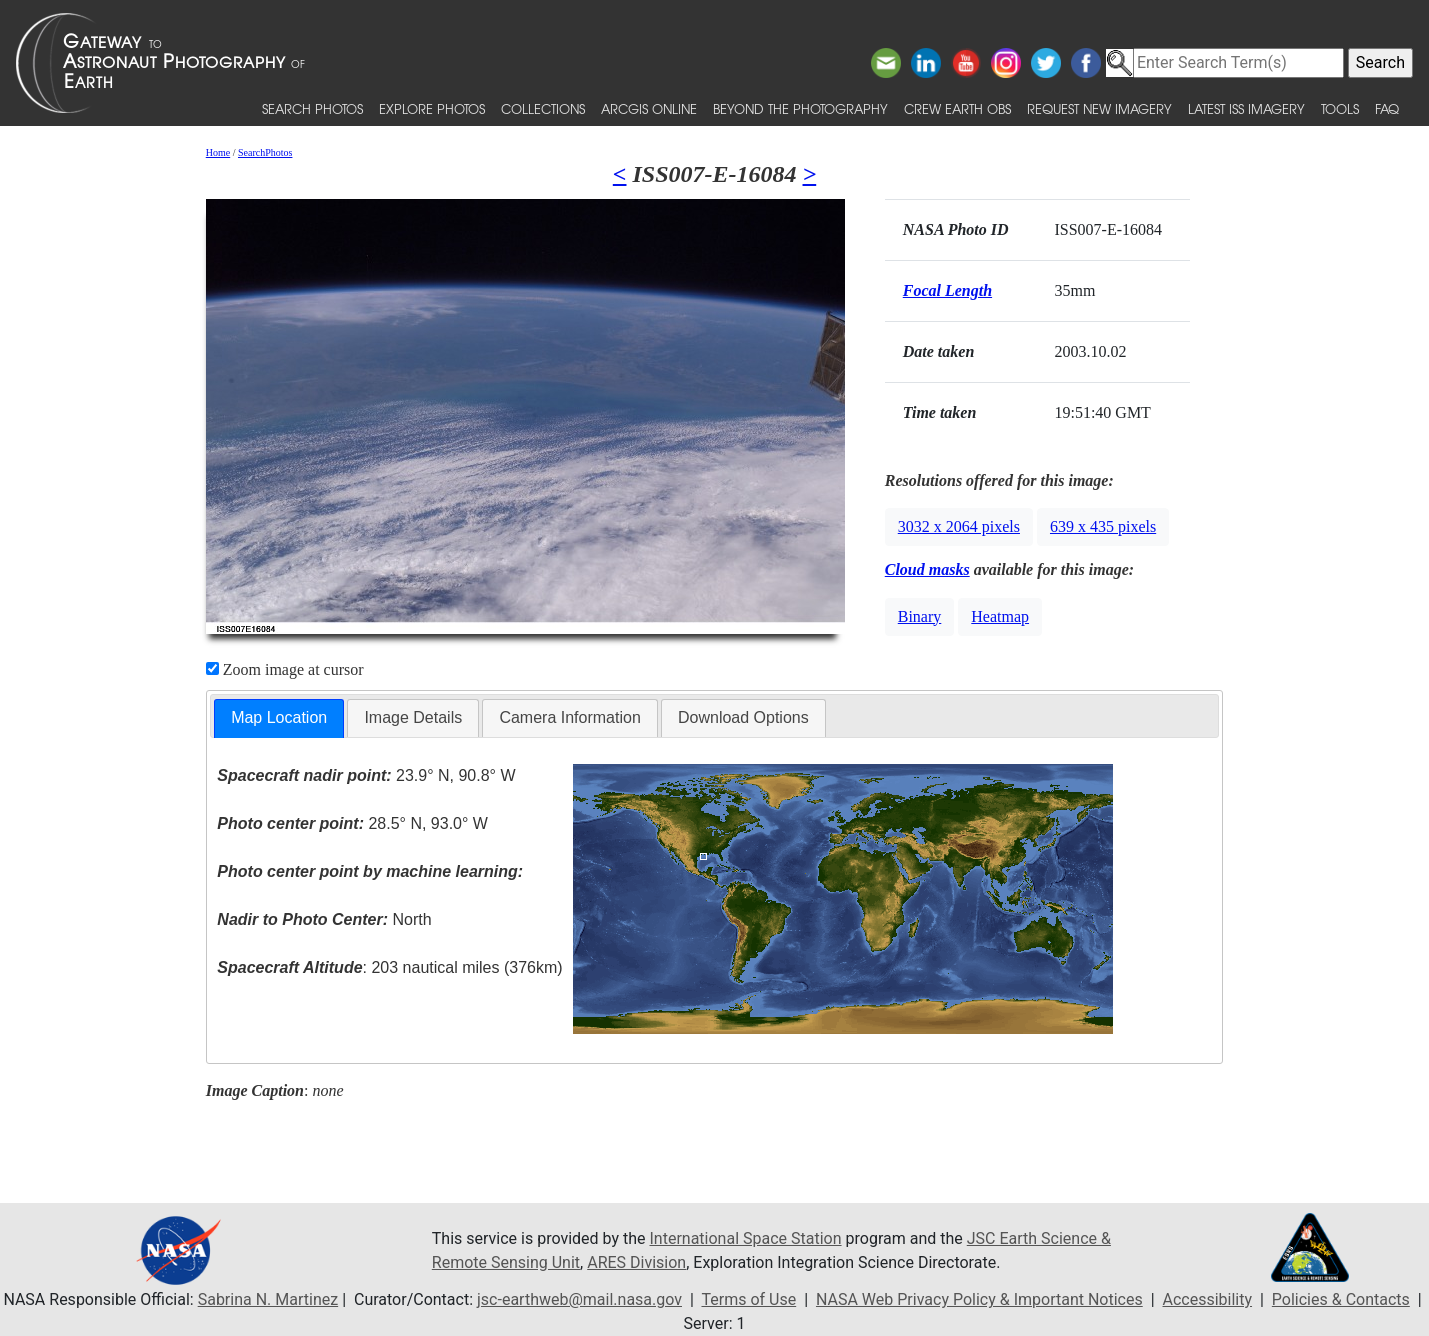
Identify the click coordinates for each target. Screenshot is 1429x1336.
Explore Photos (432, 108)
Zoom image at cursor (285, 669)
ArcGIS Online (649, 108)
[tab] (279, 718)
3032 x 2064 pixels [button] (959, 526)
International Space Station (746, 1238)
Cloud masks (927, 569)
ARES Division (636, 1262)
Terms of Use (748, 1299)
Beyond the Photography (800, 108)
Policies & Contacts (1341, 1299)
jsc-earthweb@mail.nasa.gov (579, 1299)
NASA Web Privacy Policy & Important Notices (979, 1299)
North (324, 919)
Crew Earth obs (957, 108)
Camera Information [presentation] (569, 717)
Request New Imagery (1099, 108)
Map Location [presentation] (279, 717)
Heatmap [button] (1000, 616)
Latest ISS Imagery (1246, 108)
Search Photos (312, 108)
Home (218, 152)
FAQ (1387, 108)
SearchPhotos (265, 152)
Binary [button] (920, 616)
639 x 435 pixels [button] (1103, 526)
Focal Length (947, 290)
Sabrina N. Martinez (268, 1299)
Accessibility (1208, 1299)
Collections (543, 108)
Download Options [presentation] (743, 717)
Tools (1340, 108)
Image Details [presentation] (413, 717)
